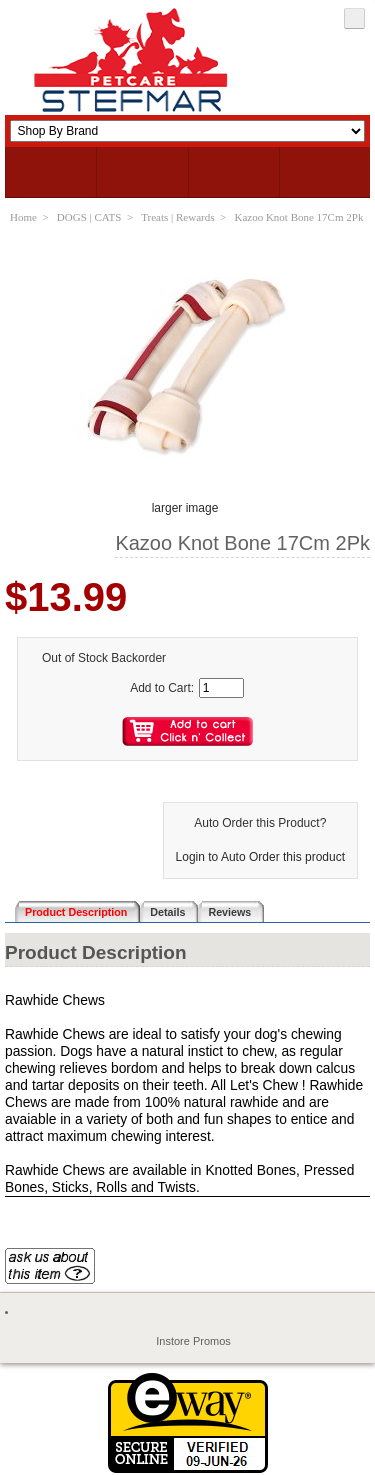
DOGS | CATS (89, 217)
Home (23, 217)
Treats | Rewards (177, 217)
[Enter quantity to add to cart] (221, 688)
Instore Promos (193, 1341)
